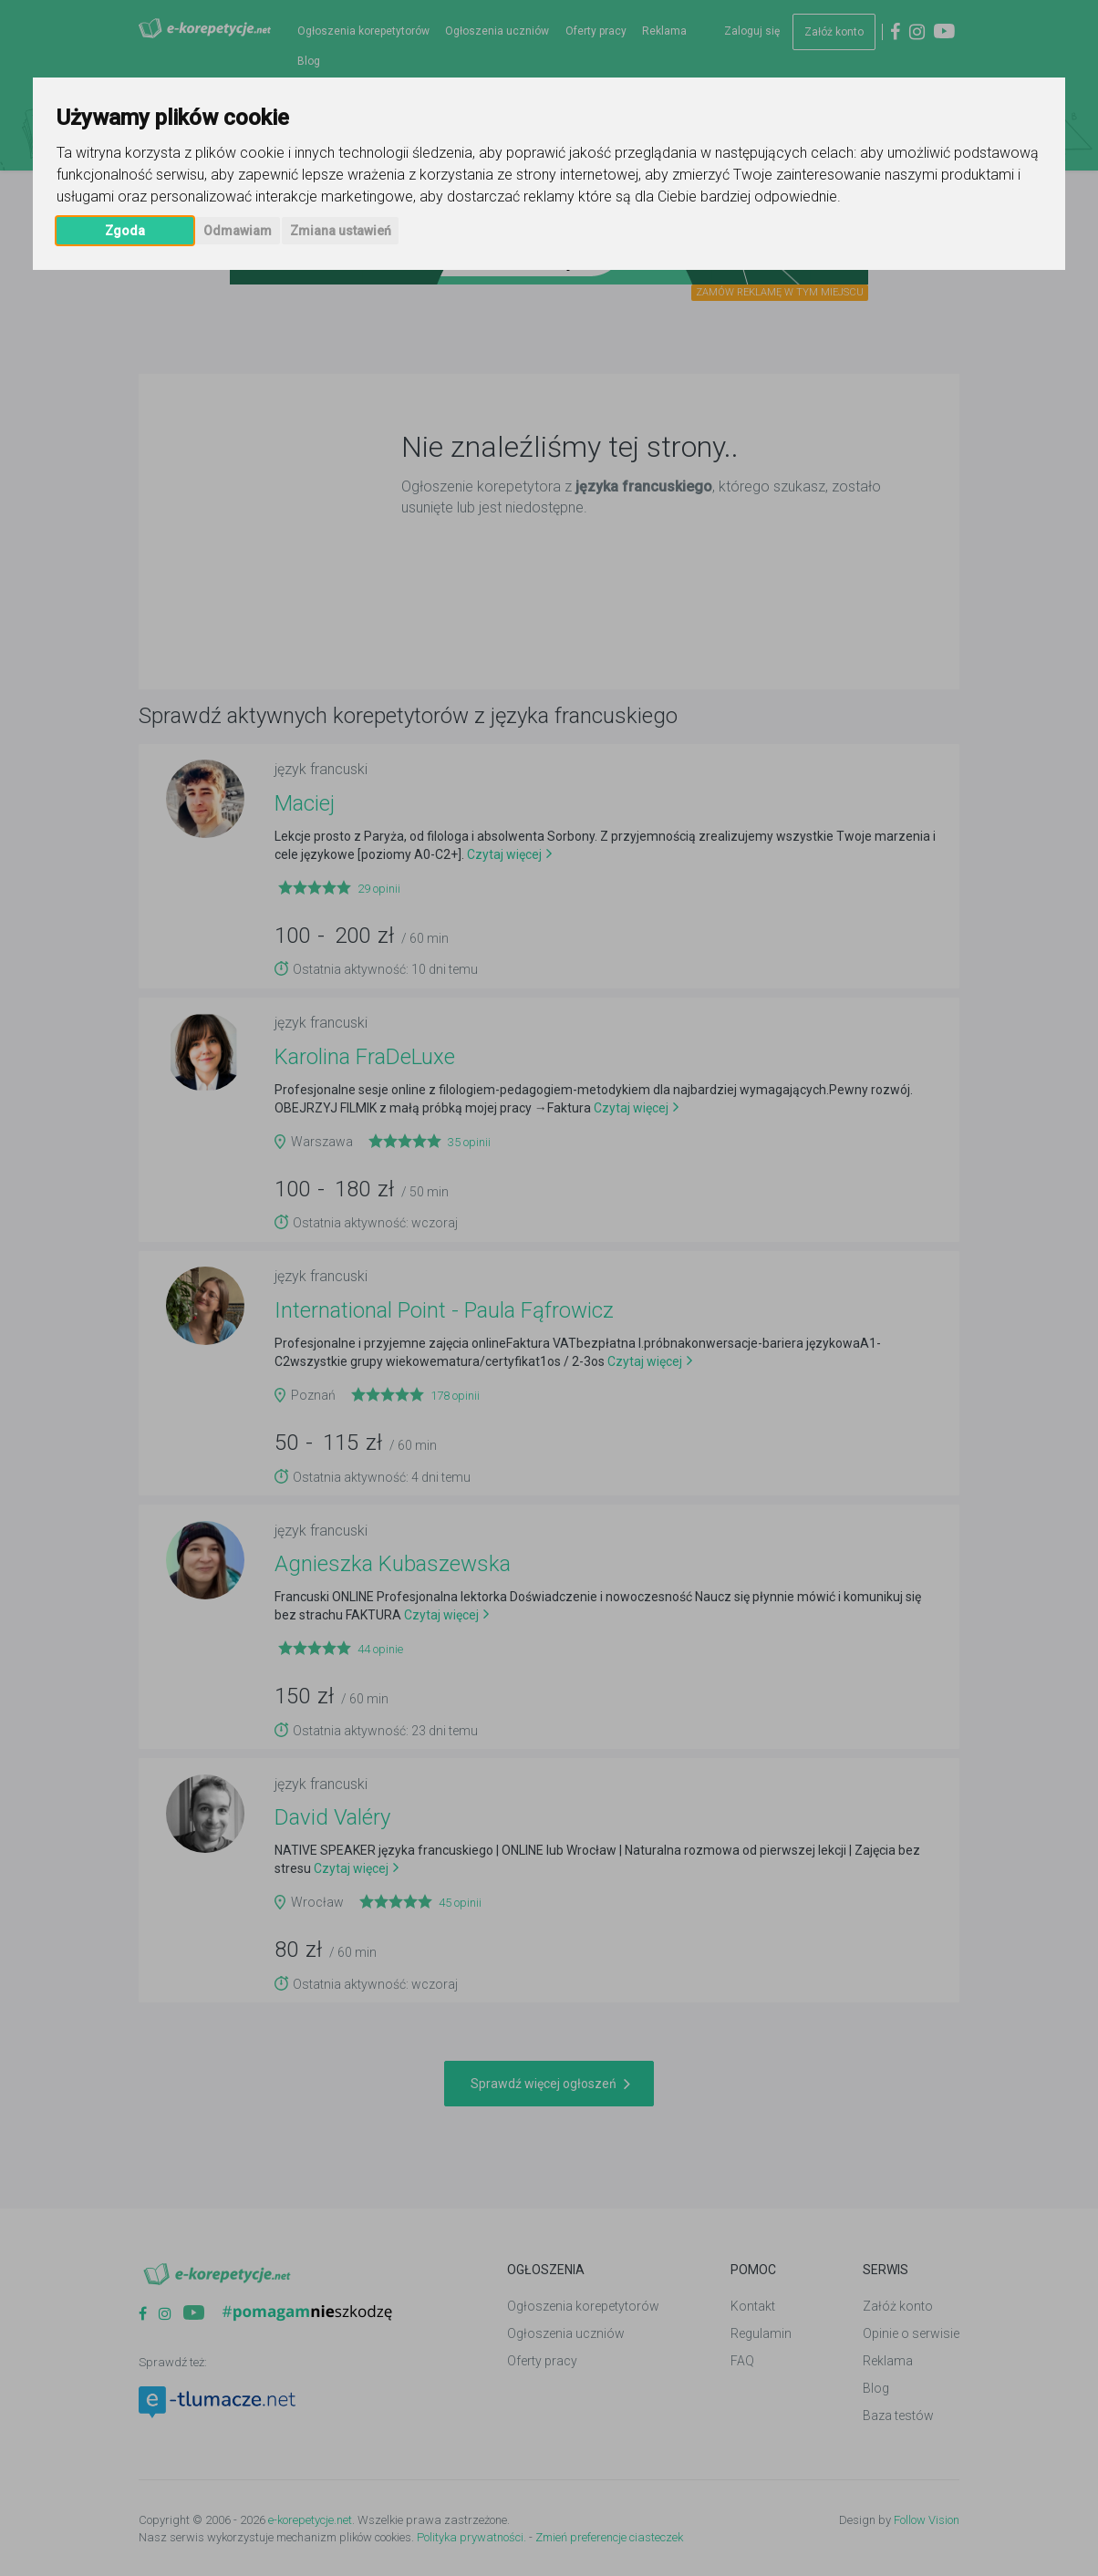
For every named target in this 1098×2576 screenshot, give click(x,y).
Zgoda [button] (125, 230)
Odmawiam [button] (237, 230)
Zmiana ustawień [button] (340, 230)
